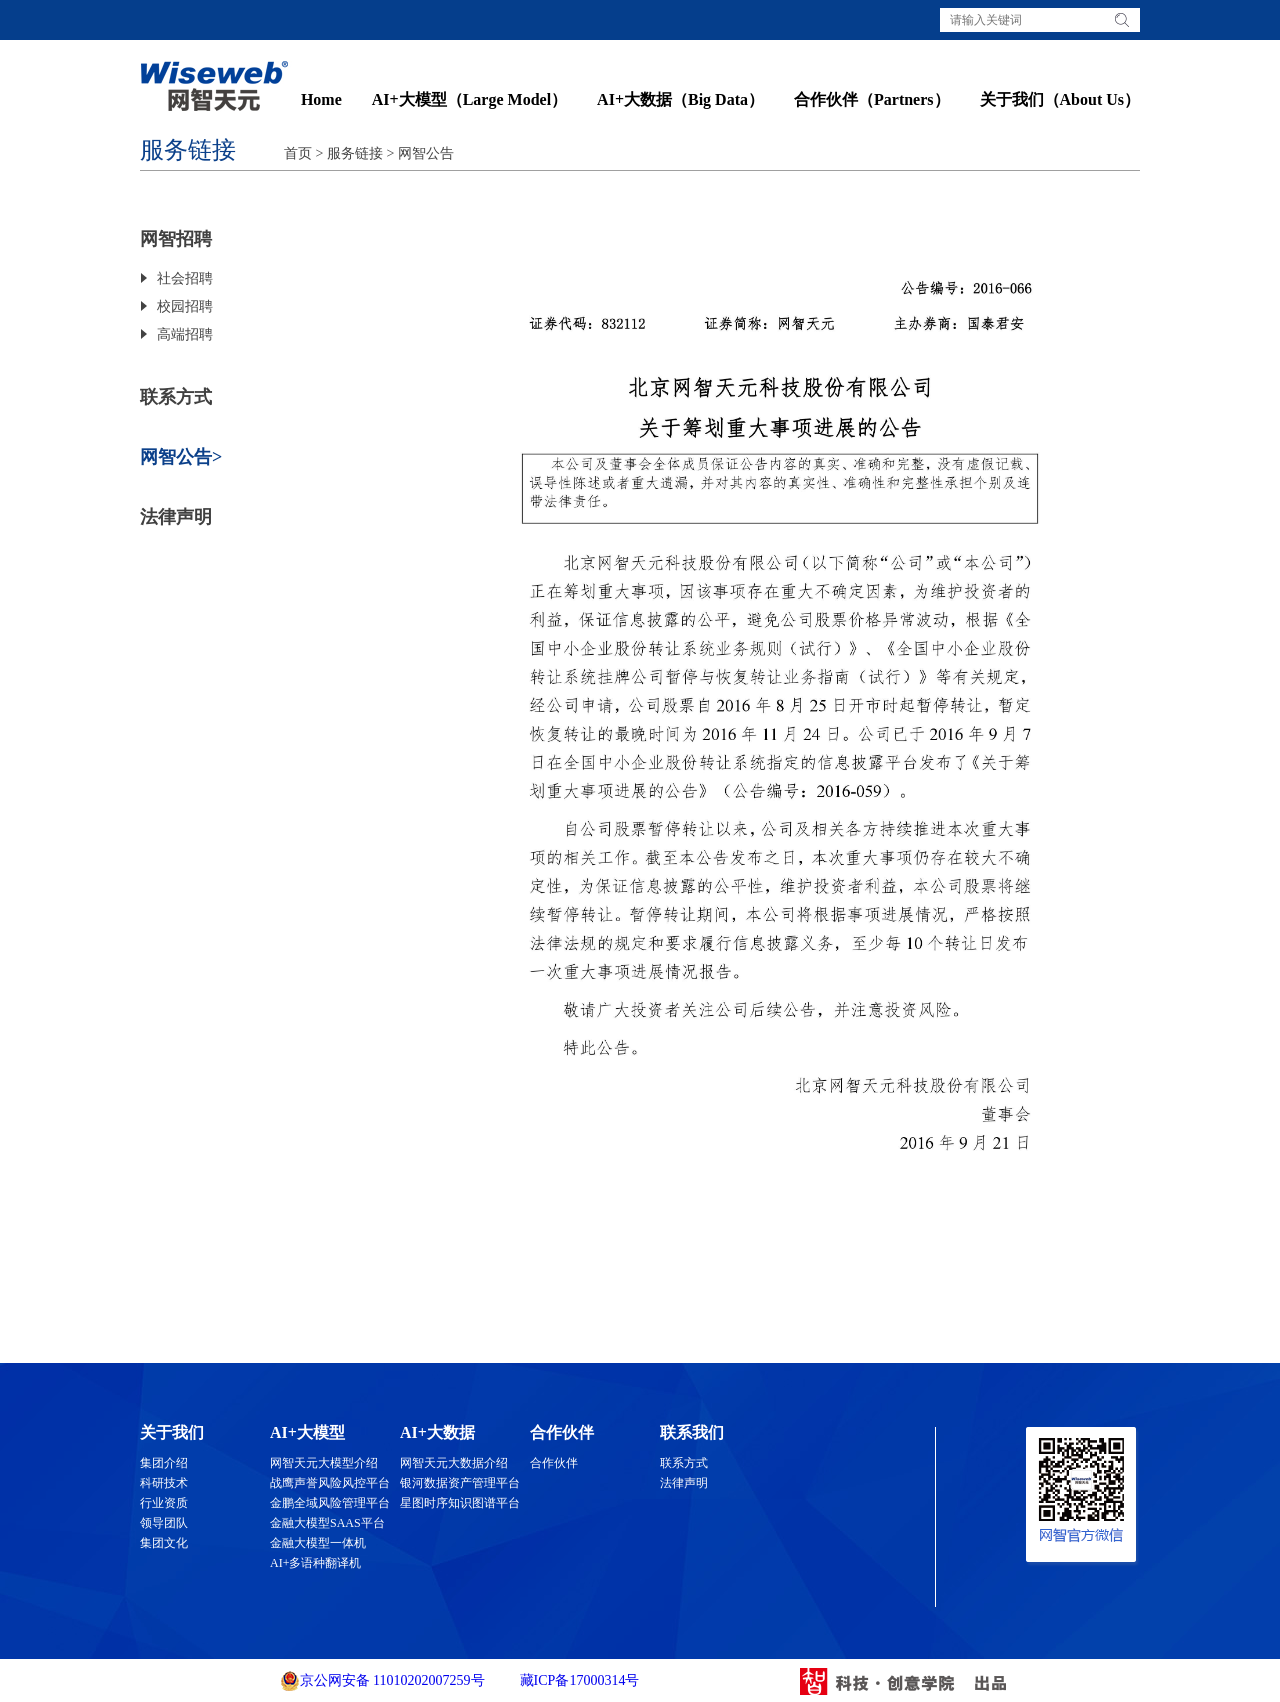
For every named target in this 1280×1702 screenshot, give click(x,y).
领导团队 (164, 1523)
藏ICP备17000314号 (577, 1680)
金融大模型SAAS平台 (327, 1523)
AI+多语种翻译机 (315, 1563)
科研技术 (164, 1483)
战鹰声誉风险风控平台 (330, 1483)
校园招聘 (185, 306)
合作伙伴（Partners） (872, 99)
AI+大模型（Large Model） (469, 99)
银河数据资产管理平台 (460, 1483)
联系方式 (176, 397)
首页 (298, 153)
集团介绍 (164, 1463)
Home (321, 99)
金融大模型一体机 (318, 1543)
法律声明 (176, 517)
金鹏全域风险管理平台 (330, 1503)
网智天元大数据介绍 (454, 1463)
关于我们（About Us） (1060, 99)
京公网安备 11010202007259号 (382, 1681)
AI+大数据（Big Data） (680, 99)
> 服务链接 (347, 153)
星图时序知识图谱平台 (460, 1503)
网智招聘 (176, 239)
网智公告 (426, 153)
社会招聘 (185, 278)
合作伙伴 (554, 1463)
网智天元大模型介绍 (324, 1463)
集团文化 (164, 1543)
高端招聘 (185, 334)
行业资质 (164, 1503)
